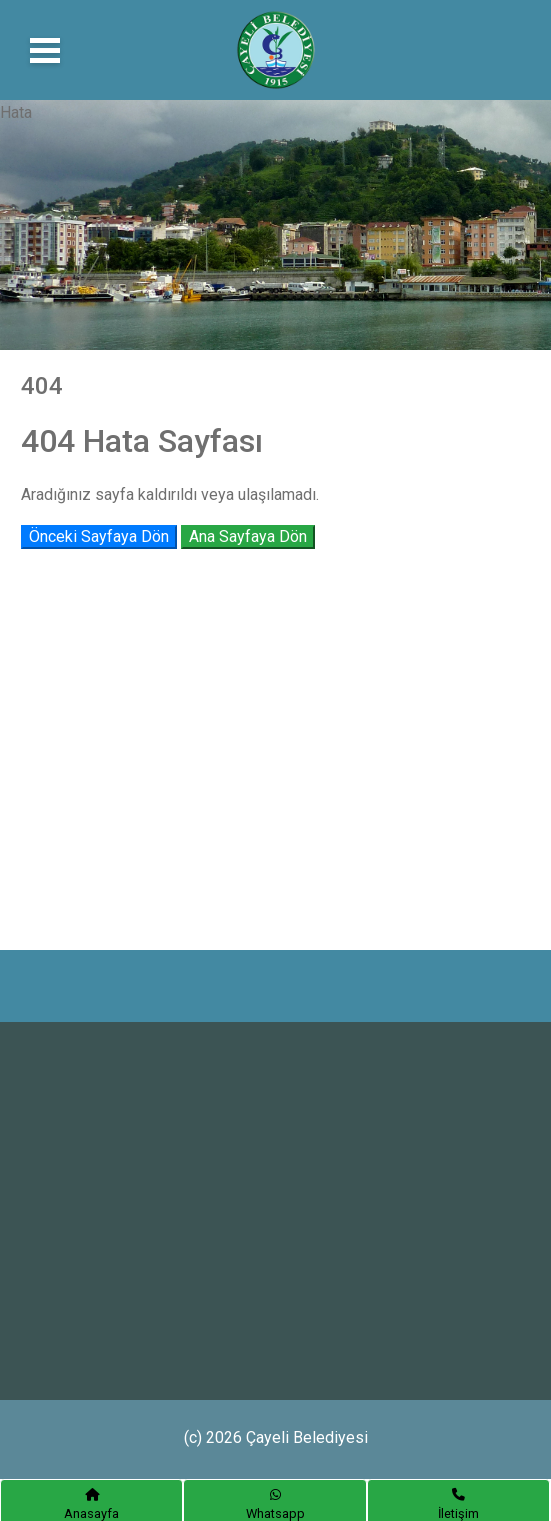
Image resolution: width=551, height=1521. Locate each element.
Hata (16, 112)
